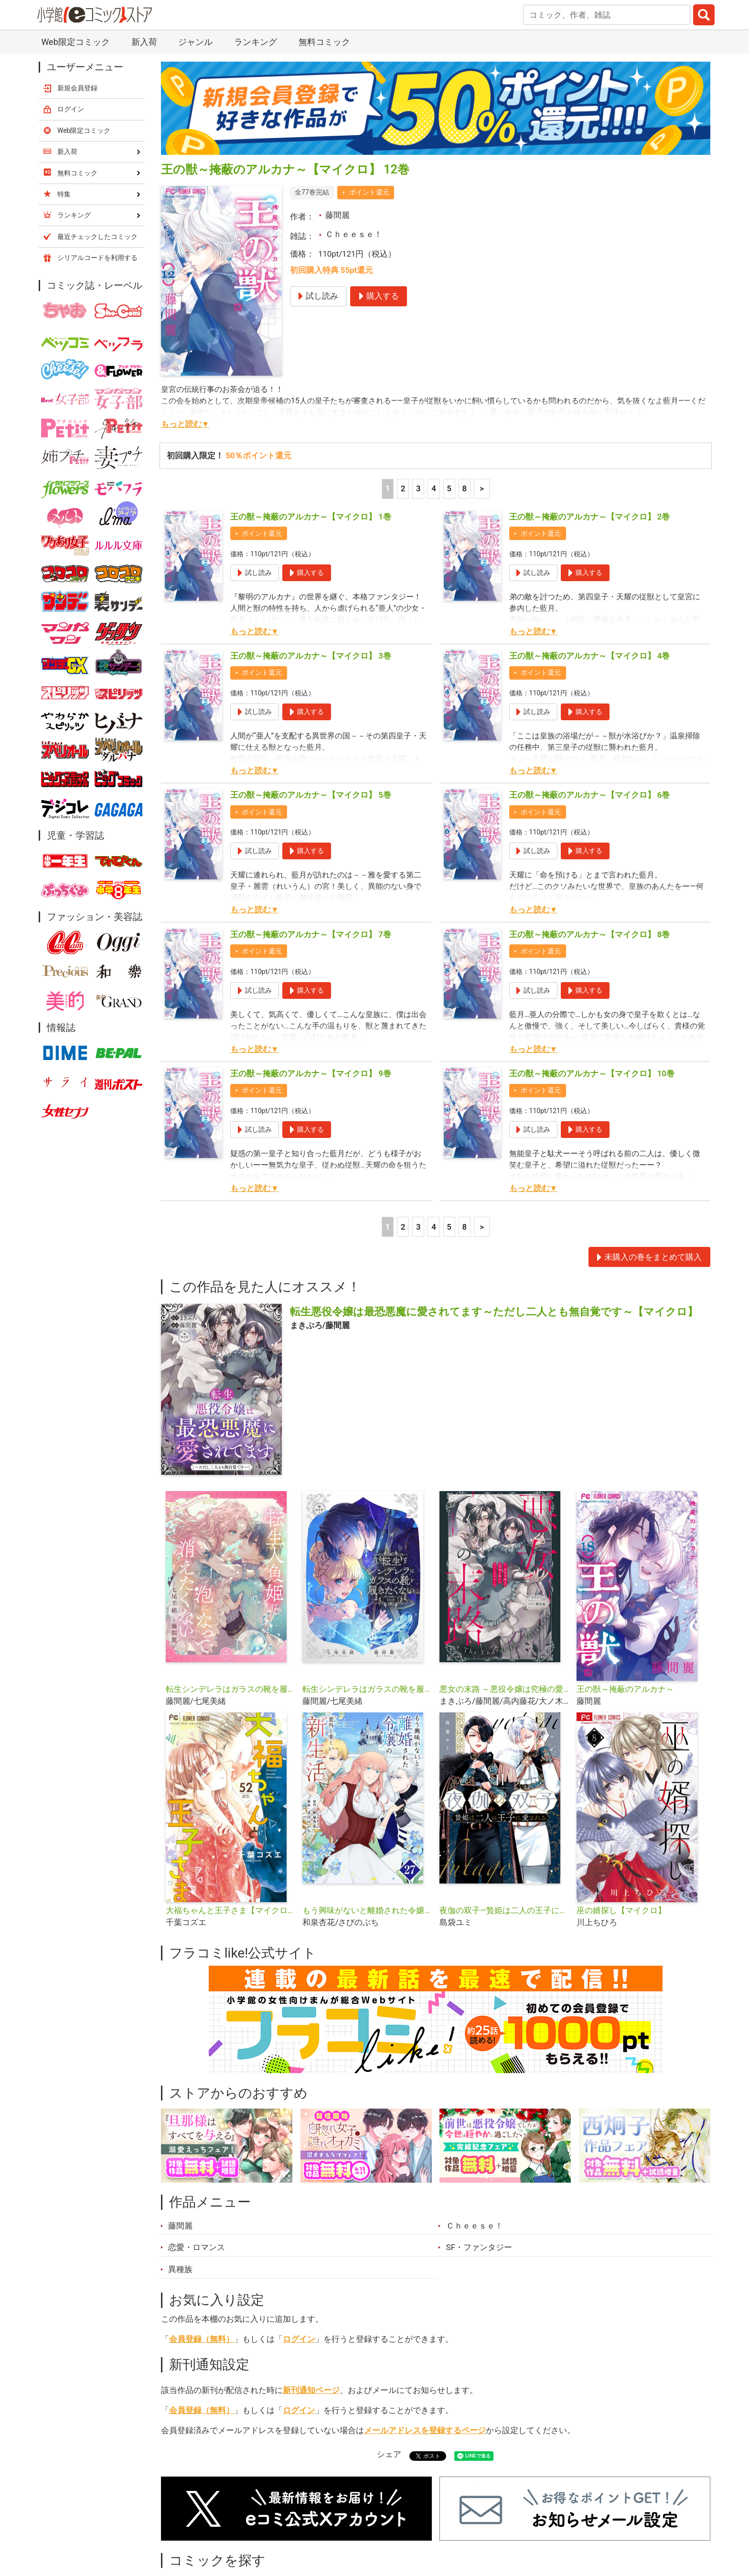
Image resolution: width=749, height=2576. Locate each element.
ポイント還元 (369, 192)
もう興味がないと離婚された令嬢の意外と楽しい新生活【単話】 (367, 1910)
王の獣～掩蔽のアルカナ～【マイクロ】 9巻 (310, 1073)
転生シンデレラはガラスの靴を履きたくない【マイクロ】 (230, 1689)
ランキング (255, 42)
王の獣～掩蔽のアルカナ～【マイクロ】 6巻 (589, 795)
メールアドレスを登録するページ (425, 2430)
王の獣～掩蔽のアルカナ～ (625, 1689)
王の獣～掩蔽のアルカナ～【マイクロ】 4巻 (589, 655)
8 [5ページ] (464, 488)
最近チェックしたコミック (97, 236)
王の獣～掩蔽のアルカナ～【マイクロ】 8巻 (589, 934)
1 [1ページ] (387, 488)
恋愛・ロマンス (196, 2247)
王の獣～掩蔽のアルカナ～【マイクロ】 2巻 (589, 516)
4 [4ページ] (433, 488)
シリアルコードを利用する (97, 257)
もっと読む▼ (185, 424)
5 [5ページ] (449, 488)
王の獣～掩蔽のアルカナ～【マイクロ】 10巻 (591, 1073)
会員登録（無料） (201, 2339)
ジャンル (195, 42)
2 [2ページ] (403, 488)
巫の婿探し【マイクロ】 (621, 1910)
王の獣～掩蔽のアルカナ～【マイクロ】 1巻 (310, 516)
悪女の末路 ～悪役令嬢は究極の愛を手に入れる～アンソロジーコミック (504, 1689)
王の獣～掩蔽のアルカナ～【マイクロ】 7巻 (310, 934)
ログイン (299, 2339)
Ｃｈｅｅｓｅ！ (353, 234)
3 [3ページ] (418, 488)
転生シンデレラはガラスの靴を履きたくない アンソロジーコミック (367, 1689)
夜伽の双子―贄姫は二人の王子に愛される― (504, 1910)
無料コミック (324, 42)
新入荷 (144, 42)
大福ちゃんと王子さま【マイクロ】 (230, 1910)
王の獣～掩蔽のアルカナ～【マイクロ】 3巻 (310, 655)
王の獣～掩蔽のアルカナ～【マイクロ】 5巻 (310, 795)
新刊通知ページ (311, 2390)
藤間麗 (337, 215)
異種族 (180, 2269)
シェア (389, 2454)
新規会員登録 (77, 88)
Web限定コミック (75, 42)
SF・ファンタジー (479, 2247)
